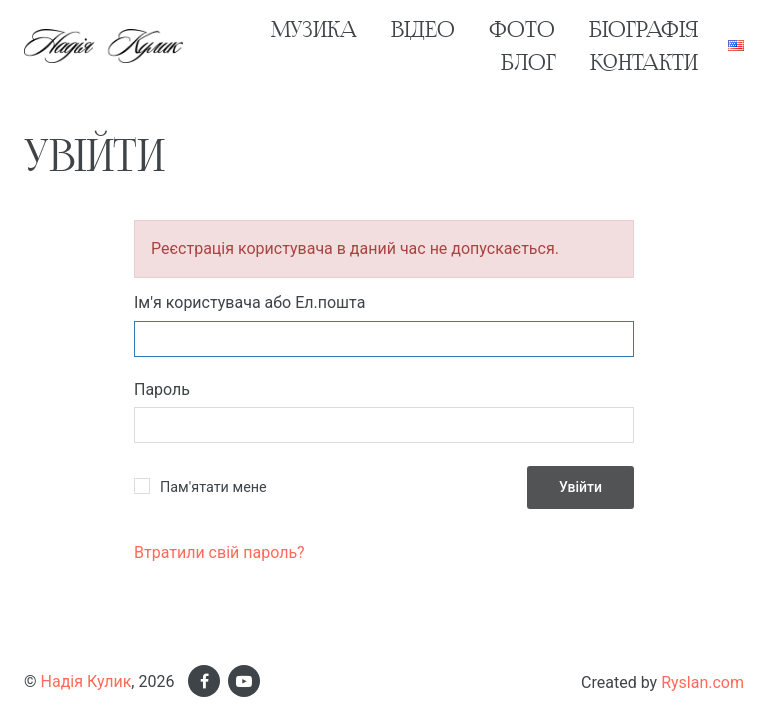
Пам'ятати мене (213, 487)
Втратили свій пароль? (219, 552)
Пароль (162, 389)
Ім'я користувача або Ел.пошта (249, 302)
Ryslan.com (702, 682)
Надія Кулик (86, 681)
